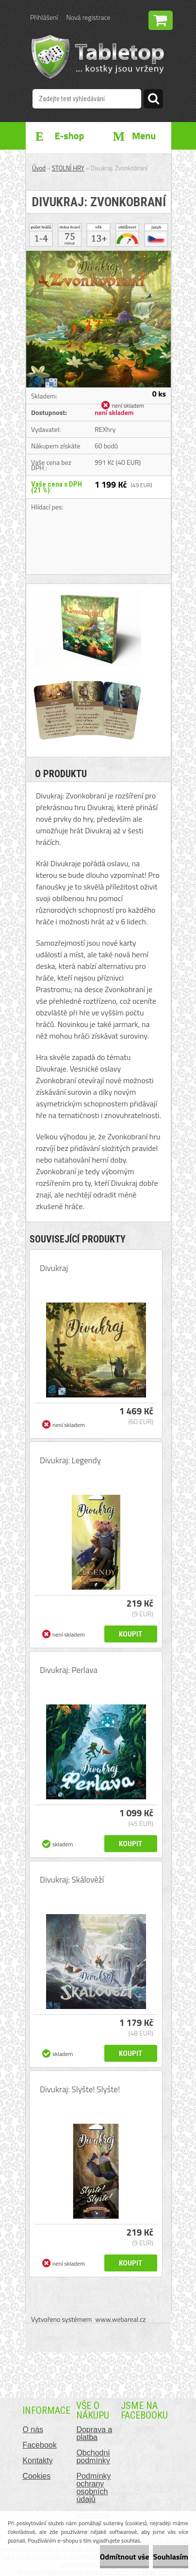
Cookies (36, 2476)
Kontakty (37, 2460)
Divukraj (54, 1268)
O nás (32, 2429)
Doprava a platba (94, 2433)
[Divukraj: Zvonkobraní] (98, 255)
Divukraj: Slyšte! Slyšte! (80, 2089)
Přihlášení (44, 17)
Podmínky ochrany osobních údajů (93, 2487)
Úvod (39, 168)
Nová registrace (88, 17)
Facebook (39, 2445)
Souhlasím (170, 2556)
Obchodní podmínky (93, 2457)
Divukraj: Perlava (69, 1670)
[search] (153, 100)
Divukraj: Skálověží (72, 1880)
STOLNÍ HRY (68, 168)
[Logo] (97, 56)
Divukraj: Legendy (70, 1460)
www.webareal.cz (121, 2319)
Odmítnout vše (124, 2556)
